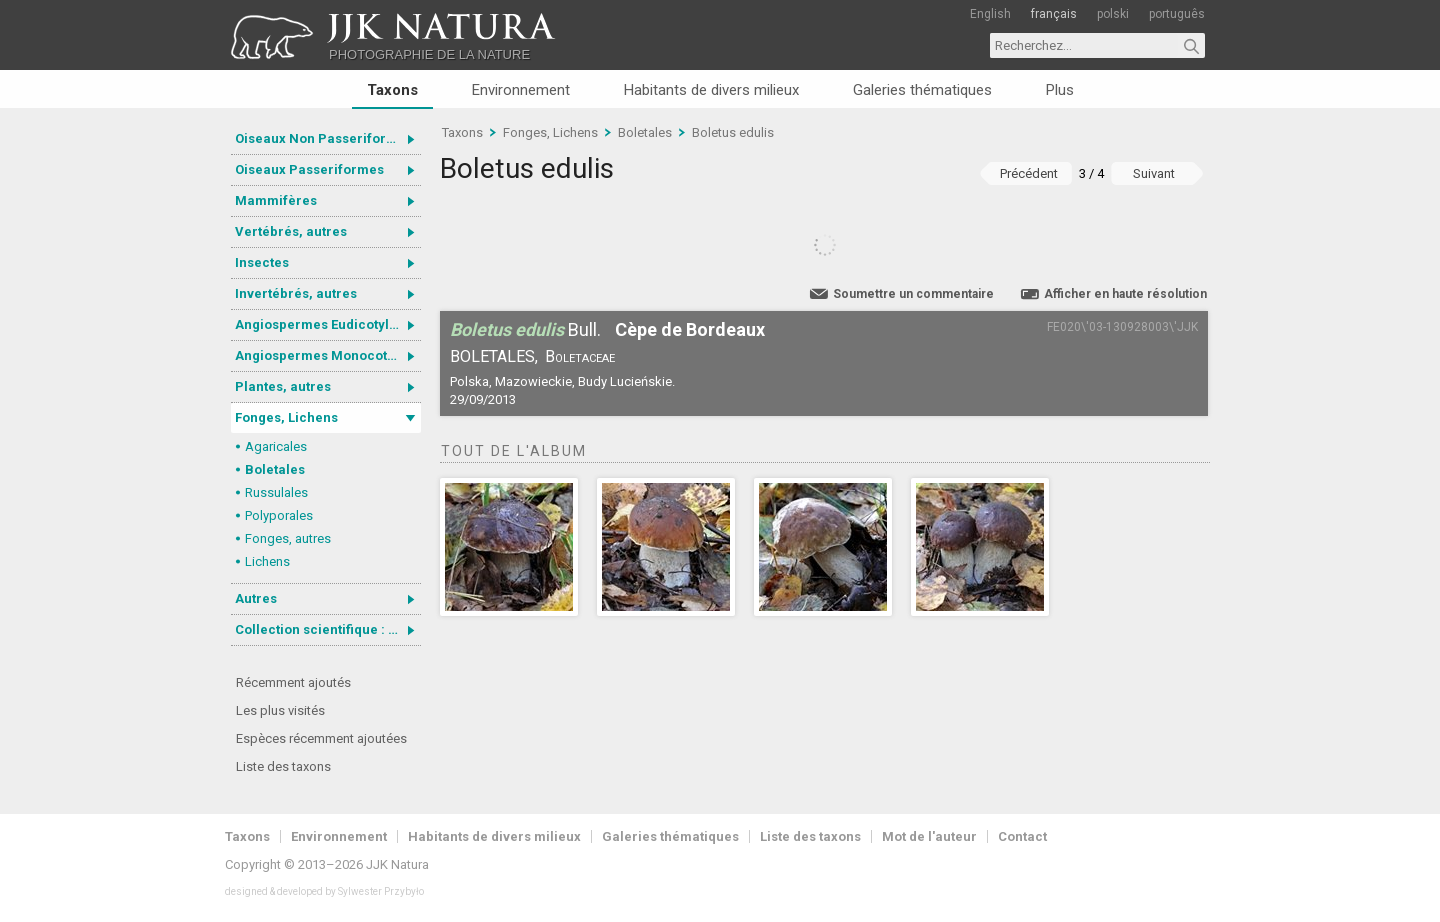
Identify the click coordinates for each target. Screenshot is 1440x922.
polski (1113, 14)
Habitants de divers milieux (711, 90)
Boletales (275, 469)
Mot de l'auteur (929, 836)
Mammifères (276, 200)
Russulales (276, 492)
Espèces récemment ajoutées (321, 738)
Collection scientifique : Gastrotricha (328, 629)
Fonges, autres (288, 538)
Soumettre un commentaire (913, 294)
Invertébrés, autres (296, 293)
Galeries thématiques (922, 90)
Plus (1060, 90)
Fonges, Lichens (286, 417)
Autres (256, 598)
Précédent (1029, 173)
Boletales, (494, 356)
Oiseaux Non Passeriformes (324, 138)
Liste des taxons (283, 766)
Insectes (262, 262)
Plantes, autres (283, 386)
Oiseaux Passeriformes (309, 169)
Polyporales (279, 515)
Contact (1022, 836)
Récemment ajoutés (293, 682)
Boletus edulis (733, 132)
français (1054, 14)
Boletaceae (580, 356)
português (1177, 14)
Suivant (1154, 173)
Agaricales (276, 446)
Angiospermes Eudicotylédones (328, 324)
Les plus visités (280, 710)
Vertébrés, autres (291, 231)
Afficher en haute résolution (1125, 294)
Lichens (267, 561)
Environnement (521, 90)
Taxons (392, 90)
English (990, 14)
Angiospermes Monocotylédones (328, 355)
